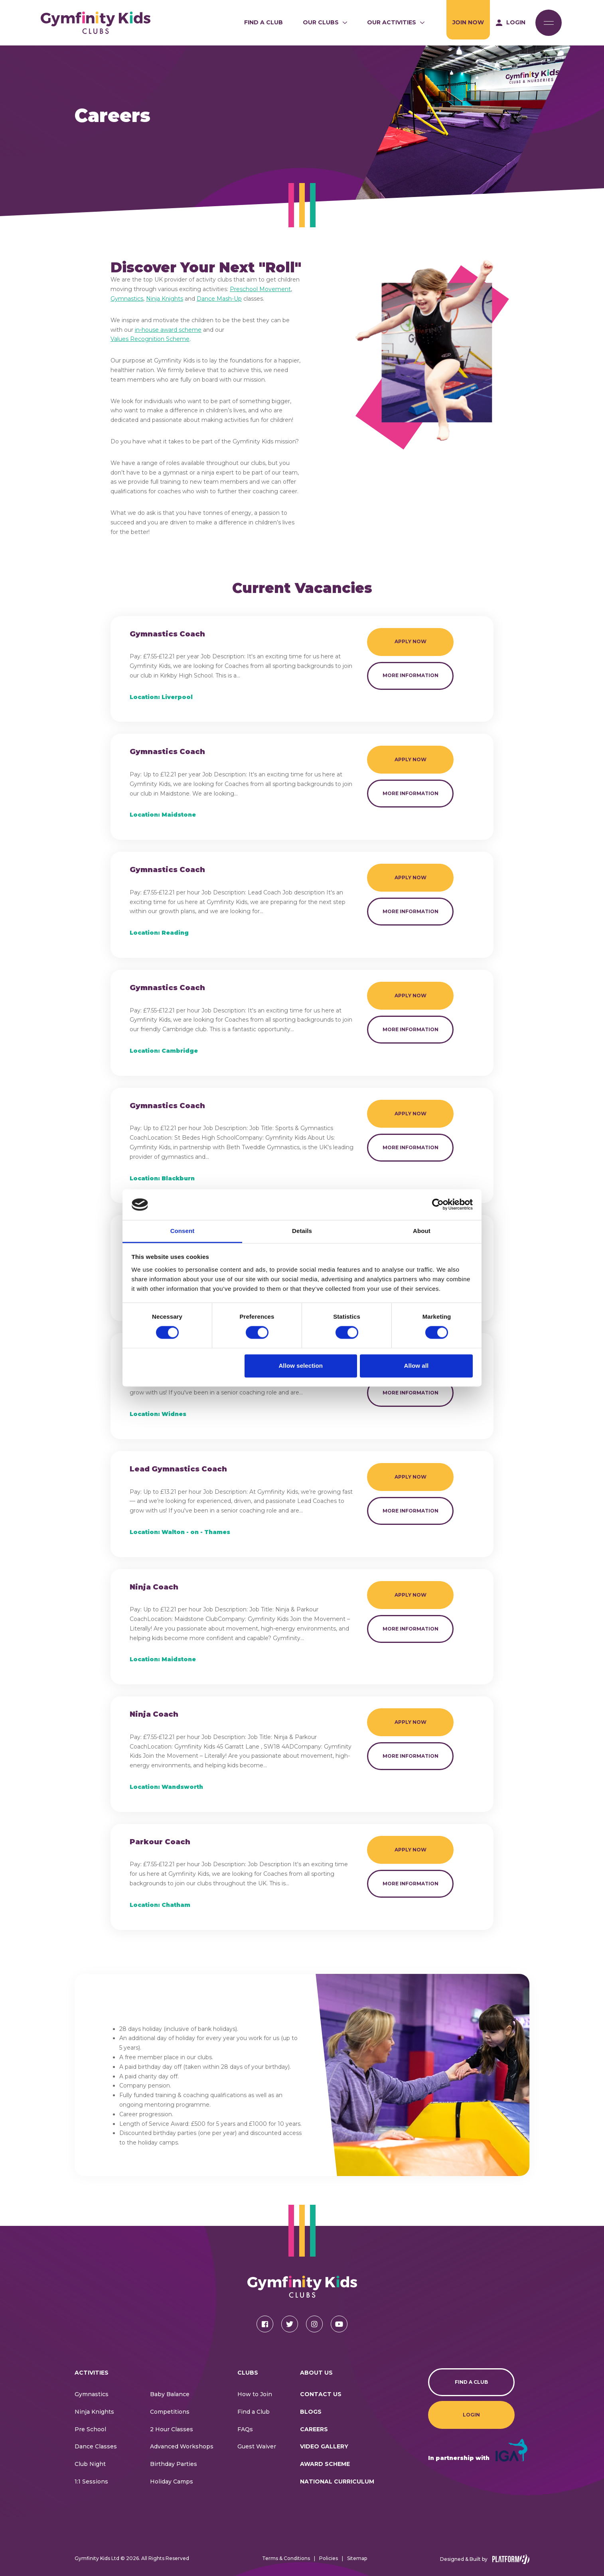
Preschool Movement (260, 289)
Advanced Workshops (181, 2446)
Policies (328, 2558)
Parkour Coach (160, 1841)
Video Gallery (324, 2446)
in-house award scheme (168, 329)
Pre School (90, 2429)
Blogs (311, 2411)
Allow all (416, 1365)
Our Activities (391, 22)
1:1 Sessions (91, 2481)
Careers (314, 2429)
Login (471, 2415)
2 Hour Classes (171, 2429)
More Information (410, 675)
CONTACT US (320, 2394)
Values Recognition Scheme (150, 339)
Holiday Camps (171, 2481)
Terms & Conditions (286, 2558)
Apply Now (410, 641)
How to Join (254, 2394)
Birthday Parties (173, 2464)
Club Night (90, 2464)
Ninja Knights (164, 298)
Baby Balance (169, 2394)
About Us (316, 2372)
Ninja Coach (154, 1587)
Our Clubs (321, 22)
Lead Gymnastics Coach (178, 1469)
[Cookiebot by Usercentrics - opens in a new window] (438, 1205)
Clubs (247, 2372)
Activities (92, 2372)
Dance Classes (96, 2446)
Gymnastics (127, 298)
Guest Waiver (256, 2446)
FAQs (245, 2429)
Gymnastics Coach (167, 634)
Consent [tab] (182, 1230)
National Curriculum (337, 2481)
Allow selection (300, 1365)
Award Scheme (325, 2464)
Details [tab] (302, 1230)
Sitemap (357, 2558)
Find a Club (263, 22)
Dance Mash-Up (219, 298)
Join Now (468, 22)
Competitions (169, 2411)
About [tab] (421, 1230)
